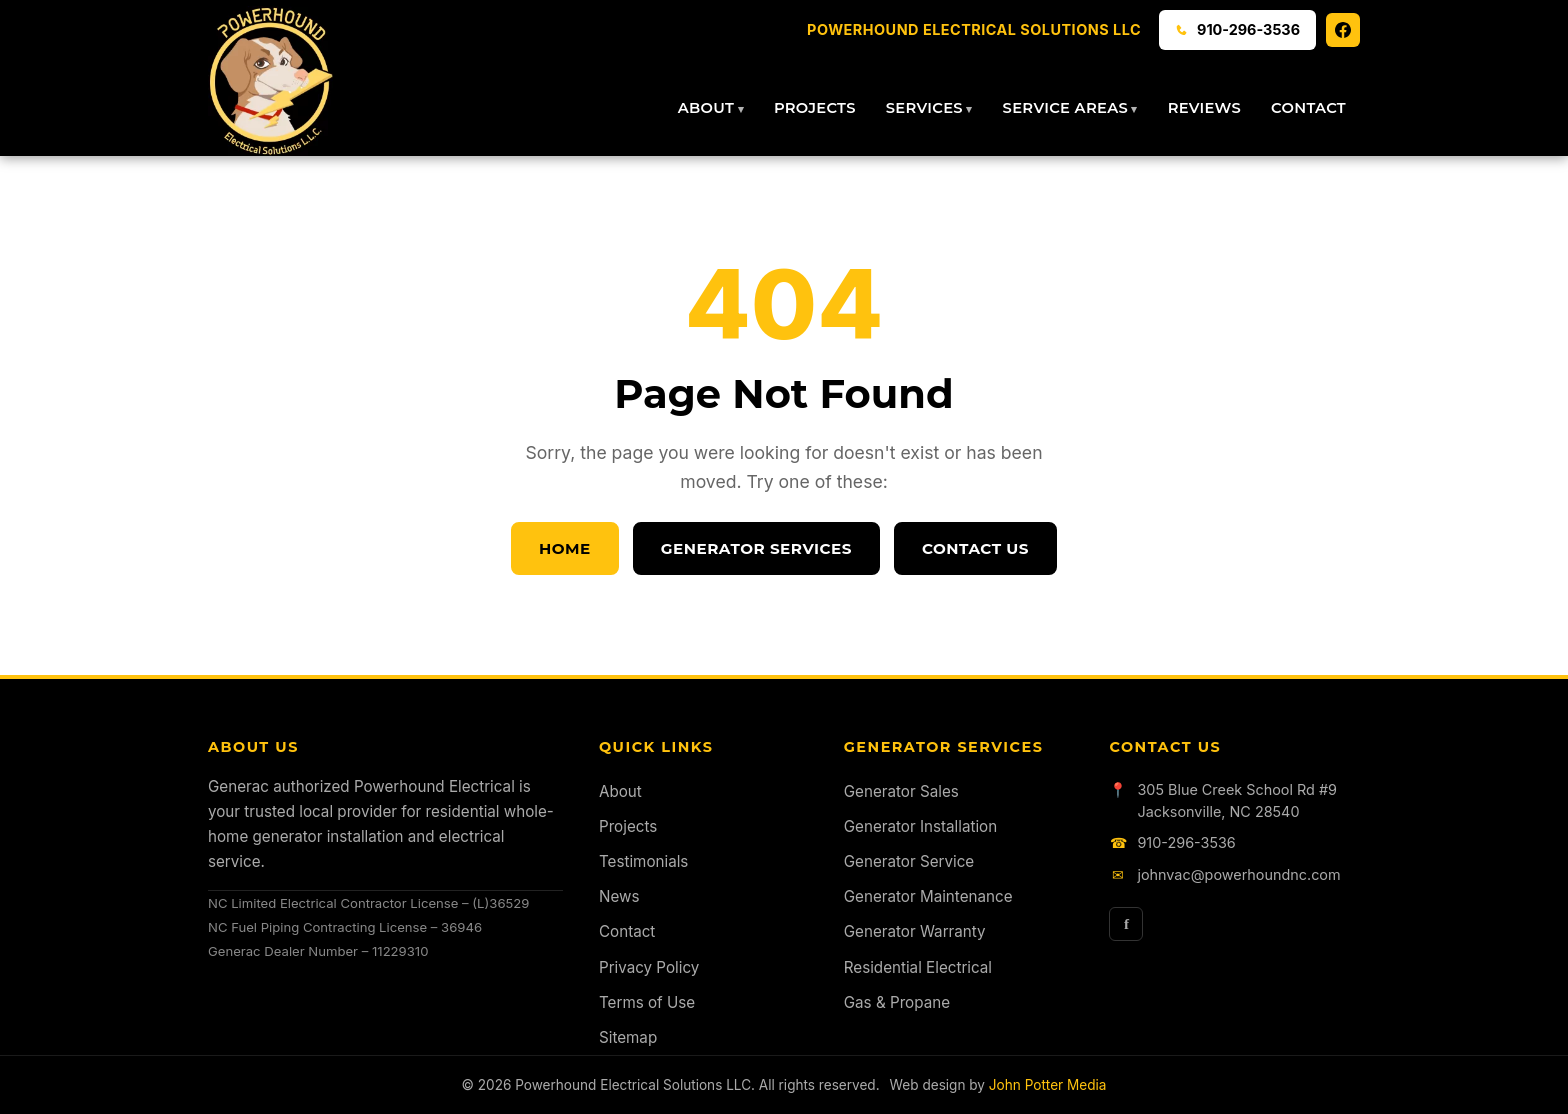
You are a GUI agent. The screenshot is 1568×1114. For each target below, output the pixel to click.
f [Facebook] (1126, 923)
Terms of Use (647, 1002)
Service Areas (1065, 108)
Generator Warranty (915, 931)
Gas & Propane (897, 1002)
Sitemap (628, 1037)
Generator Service (909, 861)
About (706, 108)
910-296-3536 (1186, 842)
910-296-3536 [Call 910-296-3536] (1237, 29)
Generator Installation (920, 826)
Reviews (1204, 108)
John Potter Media (1048, 1085)
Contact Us (975, 548)
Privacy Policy (649, 967)
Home (565, 548)
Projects (815, 108)
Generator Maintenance (928, 896)
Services (924, 108)
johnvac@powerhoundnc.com (1238, 874)
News (619, 896)
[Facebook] (1343, 30)
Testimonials (643, 861)
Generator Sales (901, 791)
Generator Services (756, 548)
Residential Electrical (918, 967)
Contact (1308, 108)
